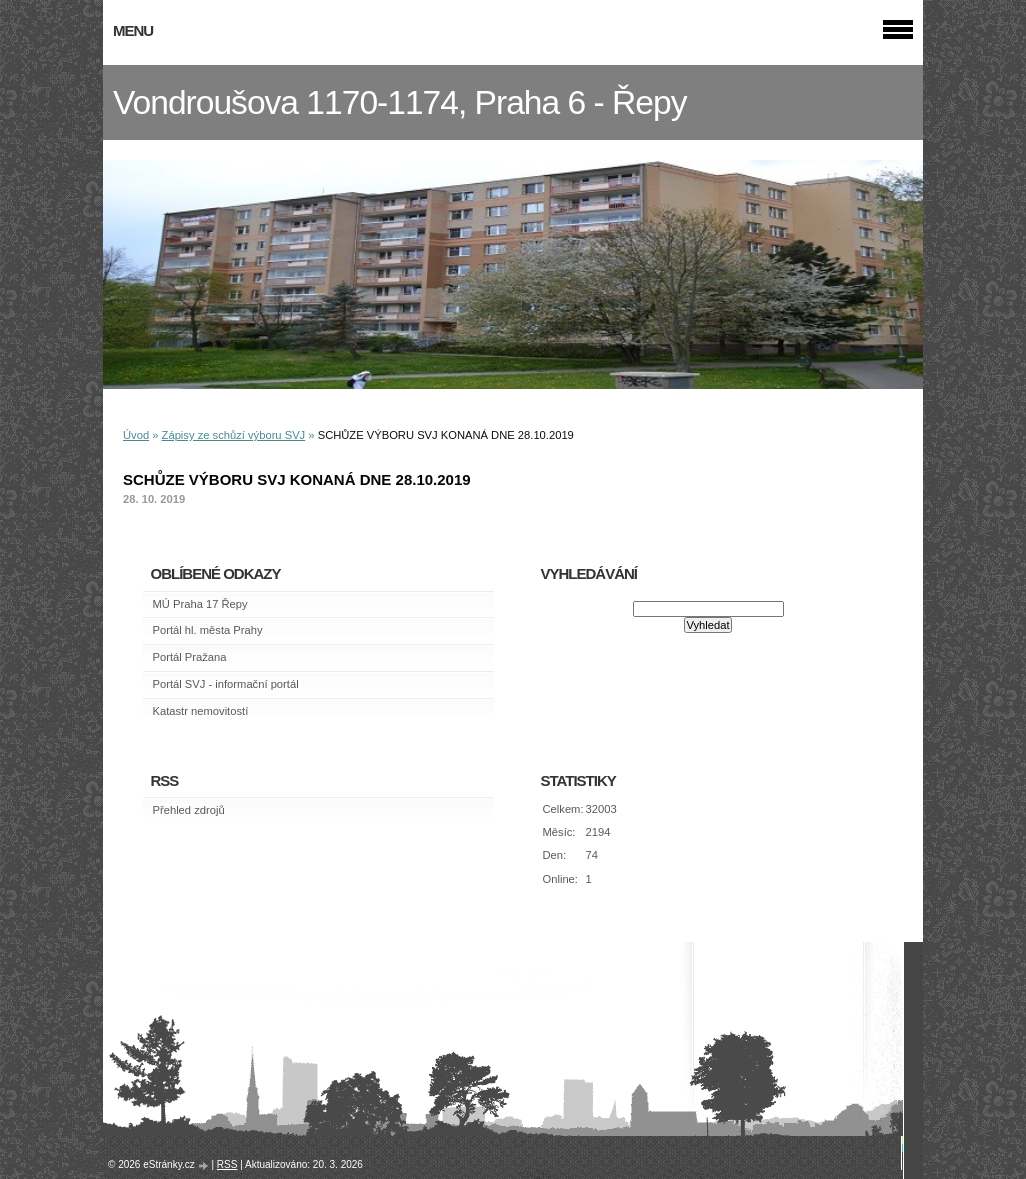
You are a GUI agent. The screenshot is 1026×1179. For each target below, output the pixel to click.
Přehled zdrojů (189, 810)
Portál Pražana (190, 657)
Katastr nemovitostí (201, 711)
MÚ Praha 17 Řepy (200, 604)
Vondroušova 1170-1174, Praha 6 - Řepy (399, 102)
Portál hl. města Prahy (208, 630)
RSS (227, 1164)
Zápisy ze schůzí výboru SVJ (234, 435)
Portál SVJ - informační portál (226, 684)
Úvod (136, 435)
